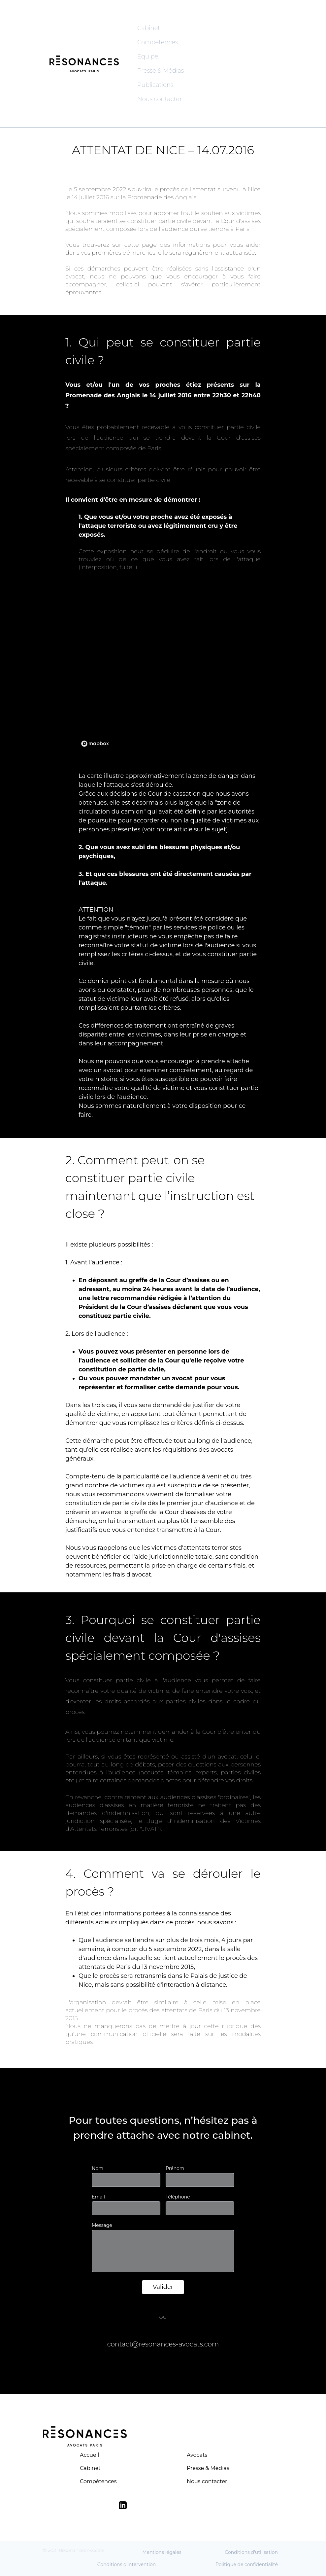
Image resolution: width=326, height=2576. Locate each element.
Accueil (89, 2455)
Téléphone (178, 2197)
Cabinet (148, 28)
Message (102, 2225)
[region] (163, 666)
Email (98, 2197)
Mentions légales (161, 2552)
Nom (97, 2168)
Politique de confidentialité (246, 2564)
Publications (155, 85)
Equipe (147, 56)
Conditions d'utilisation (251, 2552)
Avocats (197, 2455)
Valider (163, 2287)
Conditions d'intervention (126, 2564)
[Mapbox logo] (95, 743)
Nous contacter (159, 99)
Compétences (157, 42)
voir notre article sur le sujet (185, 829)
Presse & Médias (160, 70)
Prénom (175, 2168)
